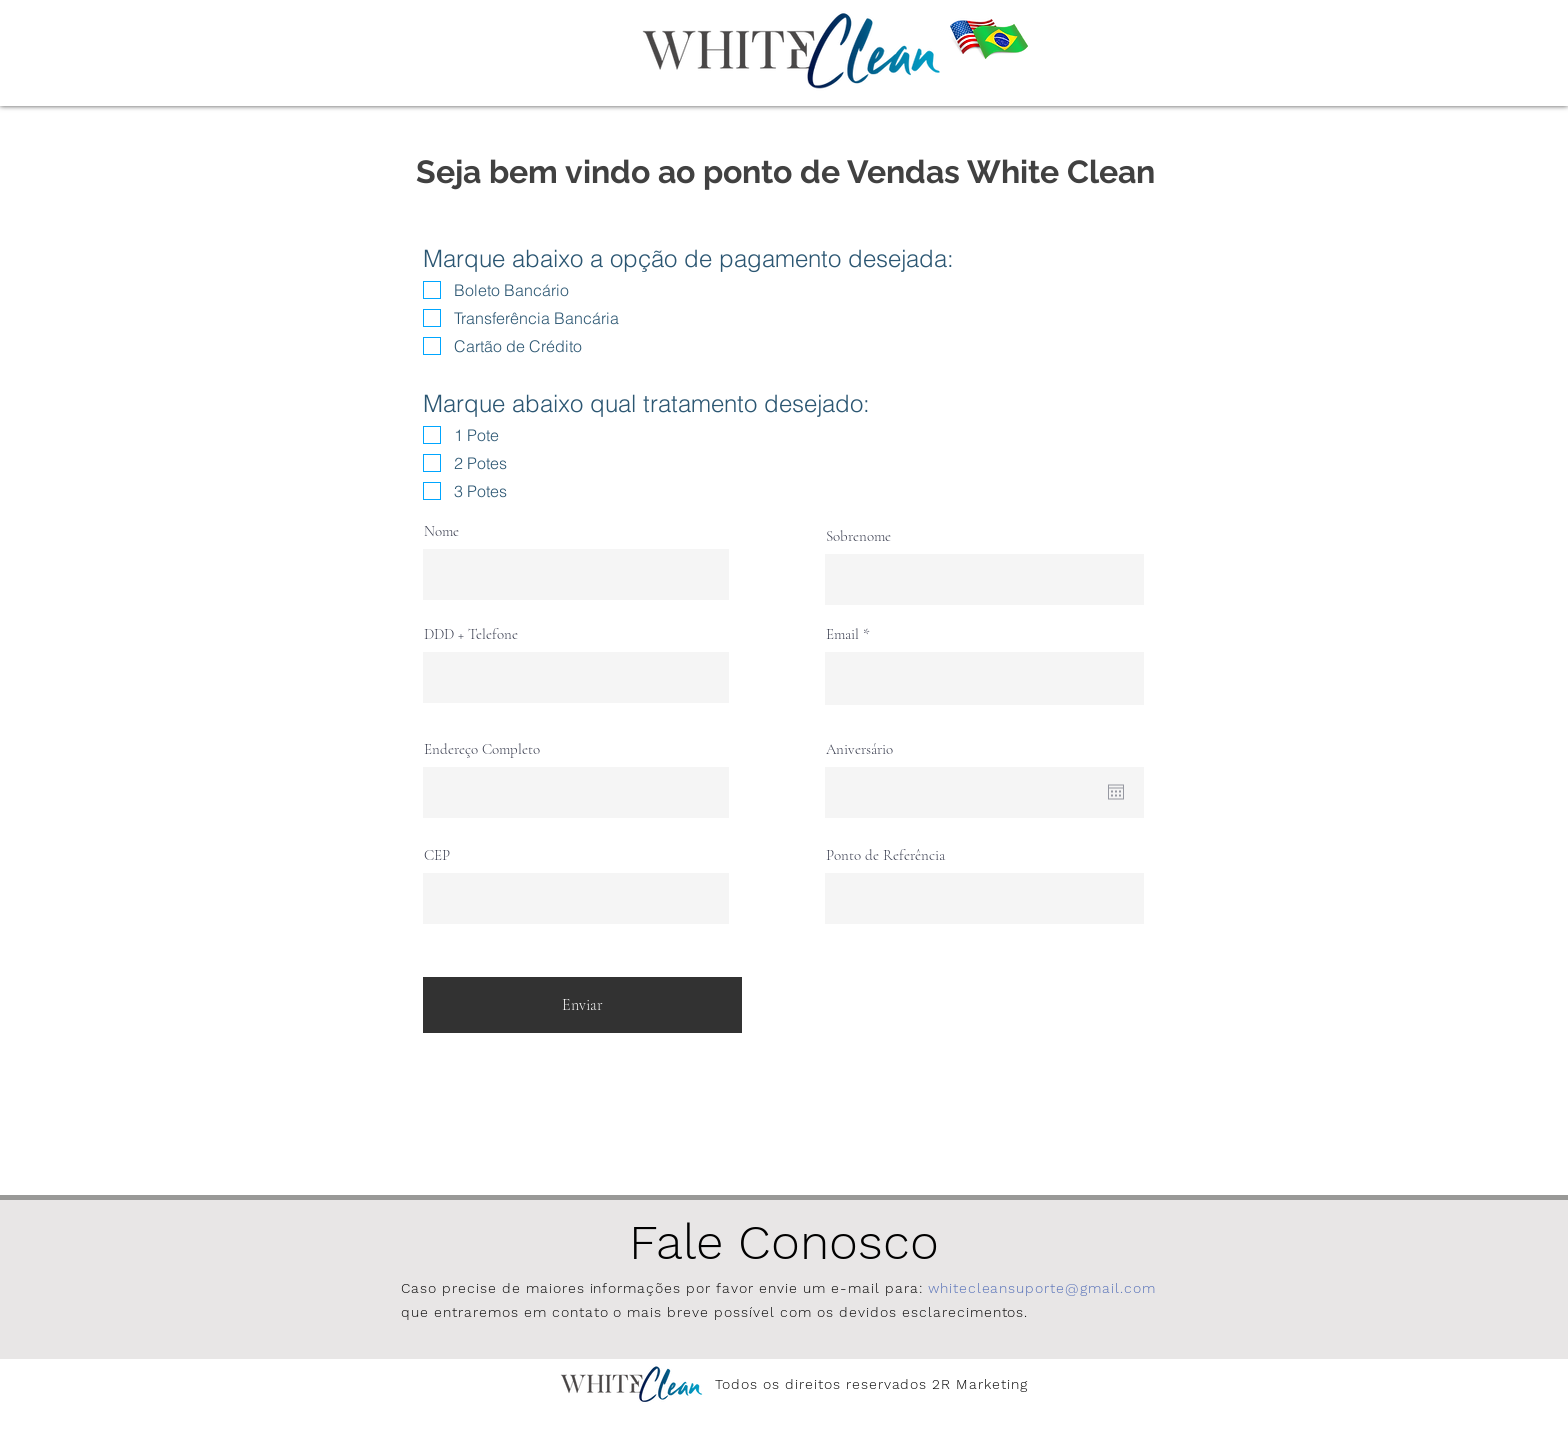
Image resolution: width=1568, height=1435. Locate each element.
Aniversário (859, 749)
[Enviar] (582, 1005)
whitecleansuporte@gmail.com (1042, 1288)
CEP (437, 855)
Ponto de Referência (885, 855)
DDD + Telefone (471, 634)
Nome (441, 531)
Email (842, 634)
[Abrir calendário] (1116, 792)
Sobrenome (858, 536)
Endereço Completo (482, 749)
